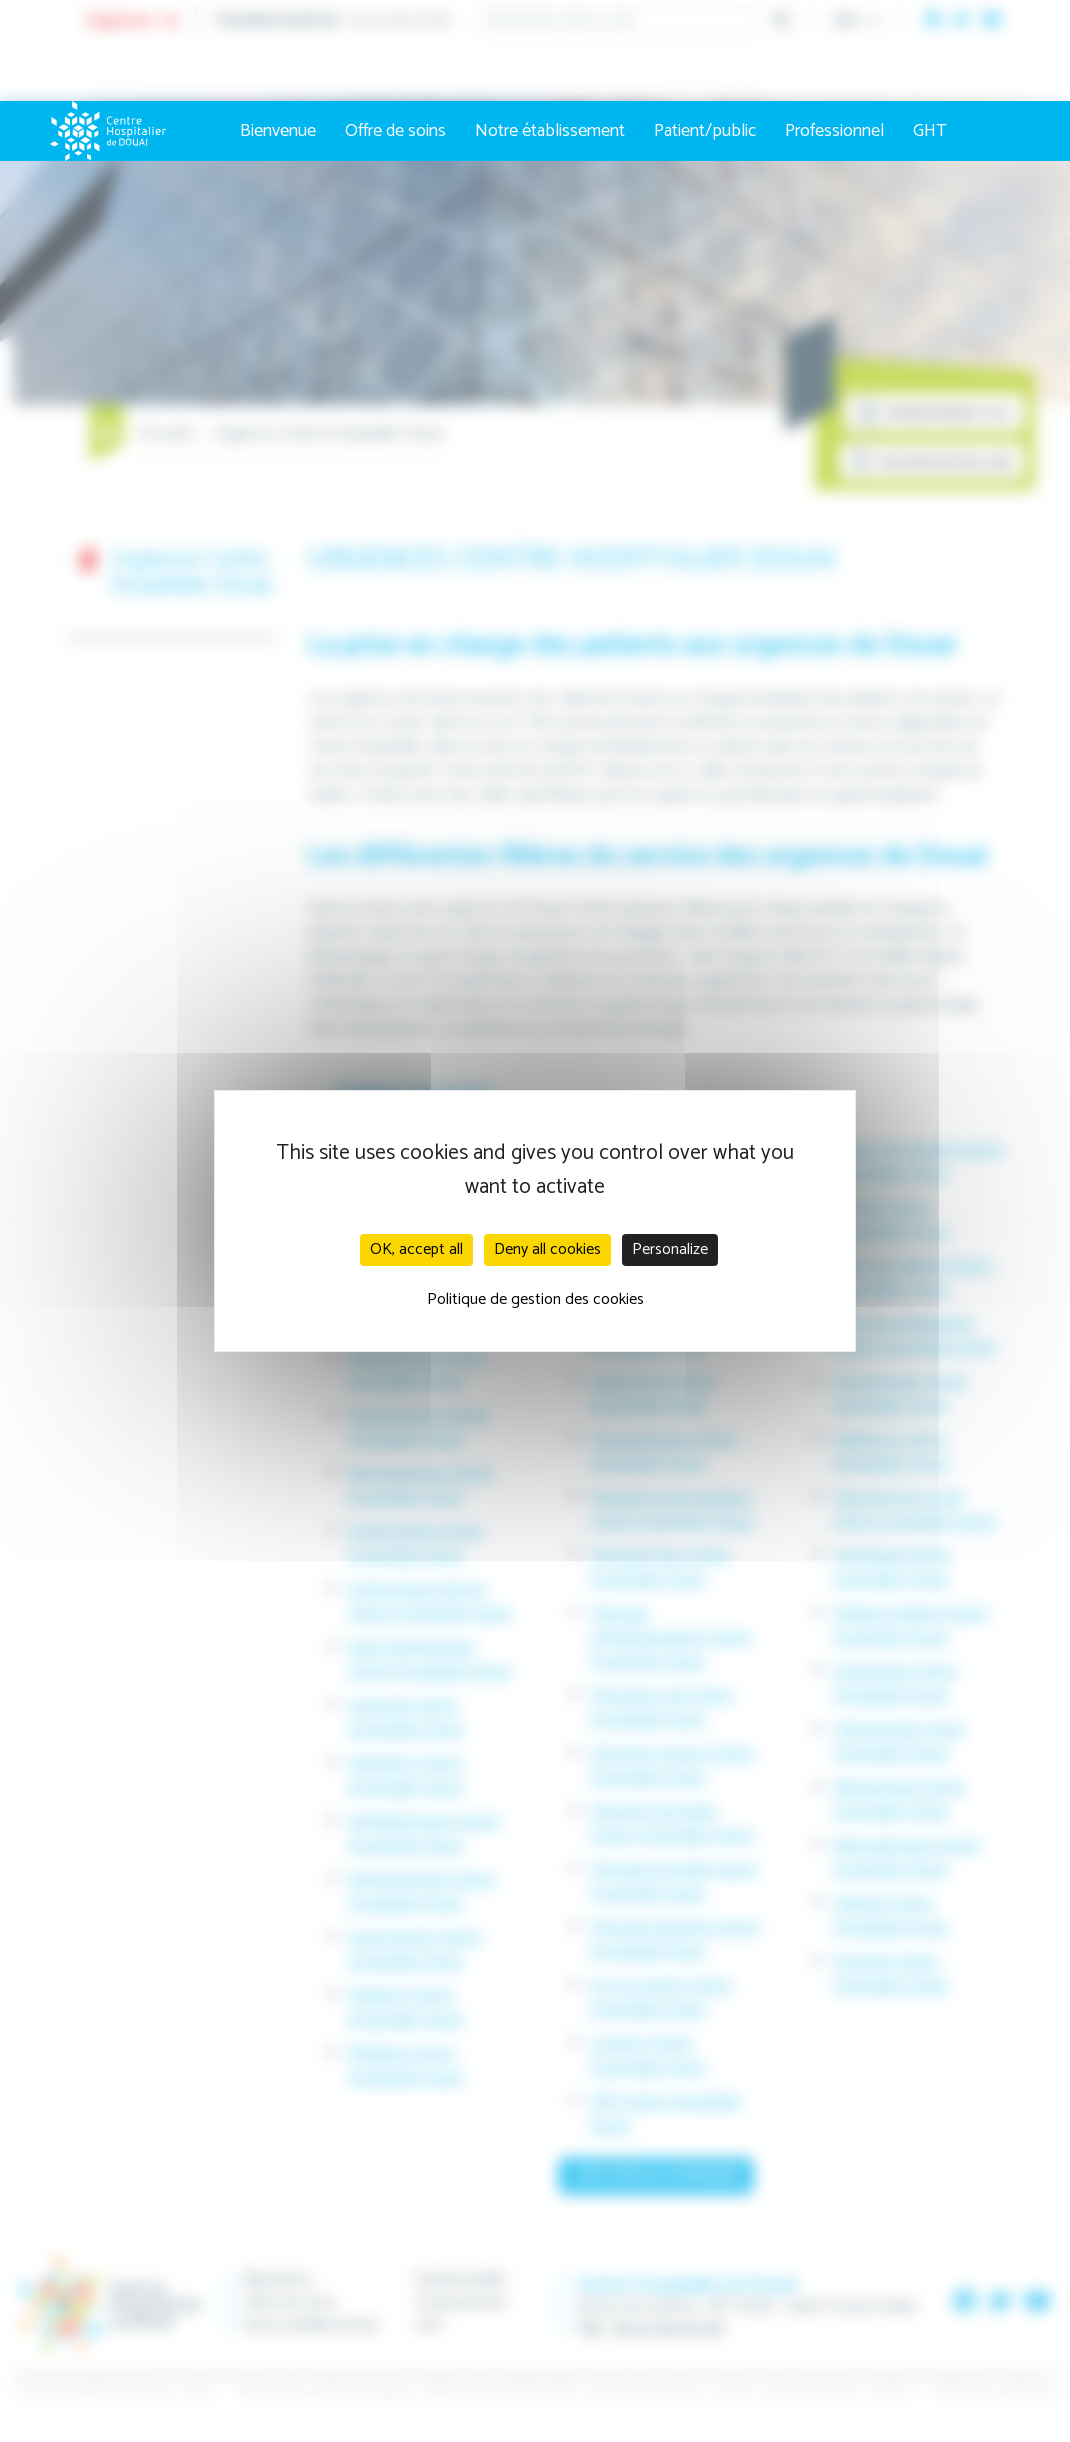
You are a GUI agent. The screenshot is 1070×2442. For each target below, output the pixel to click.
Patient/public (705, 131)
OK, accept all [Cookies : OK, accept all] (416, 1249)
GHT (930, 131)
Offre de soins (395, 131)
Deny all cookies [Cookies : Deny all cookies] (547, 1249)
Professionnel (834, 131)
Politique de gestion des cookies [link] (535, 1299)
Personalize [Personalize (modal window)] (670, 1249)
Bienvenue (278, 131)
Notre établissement (550, 131)
